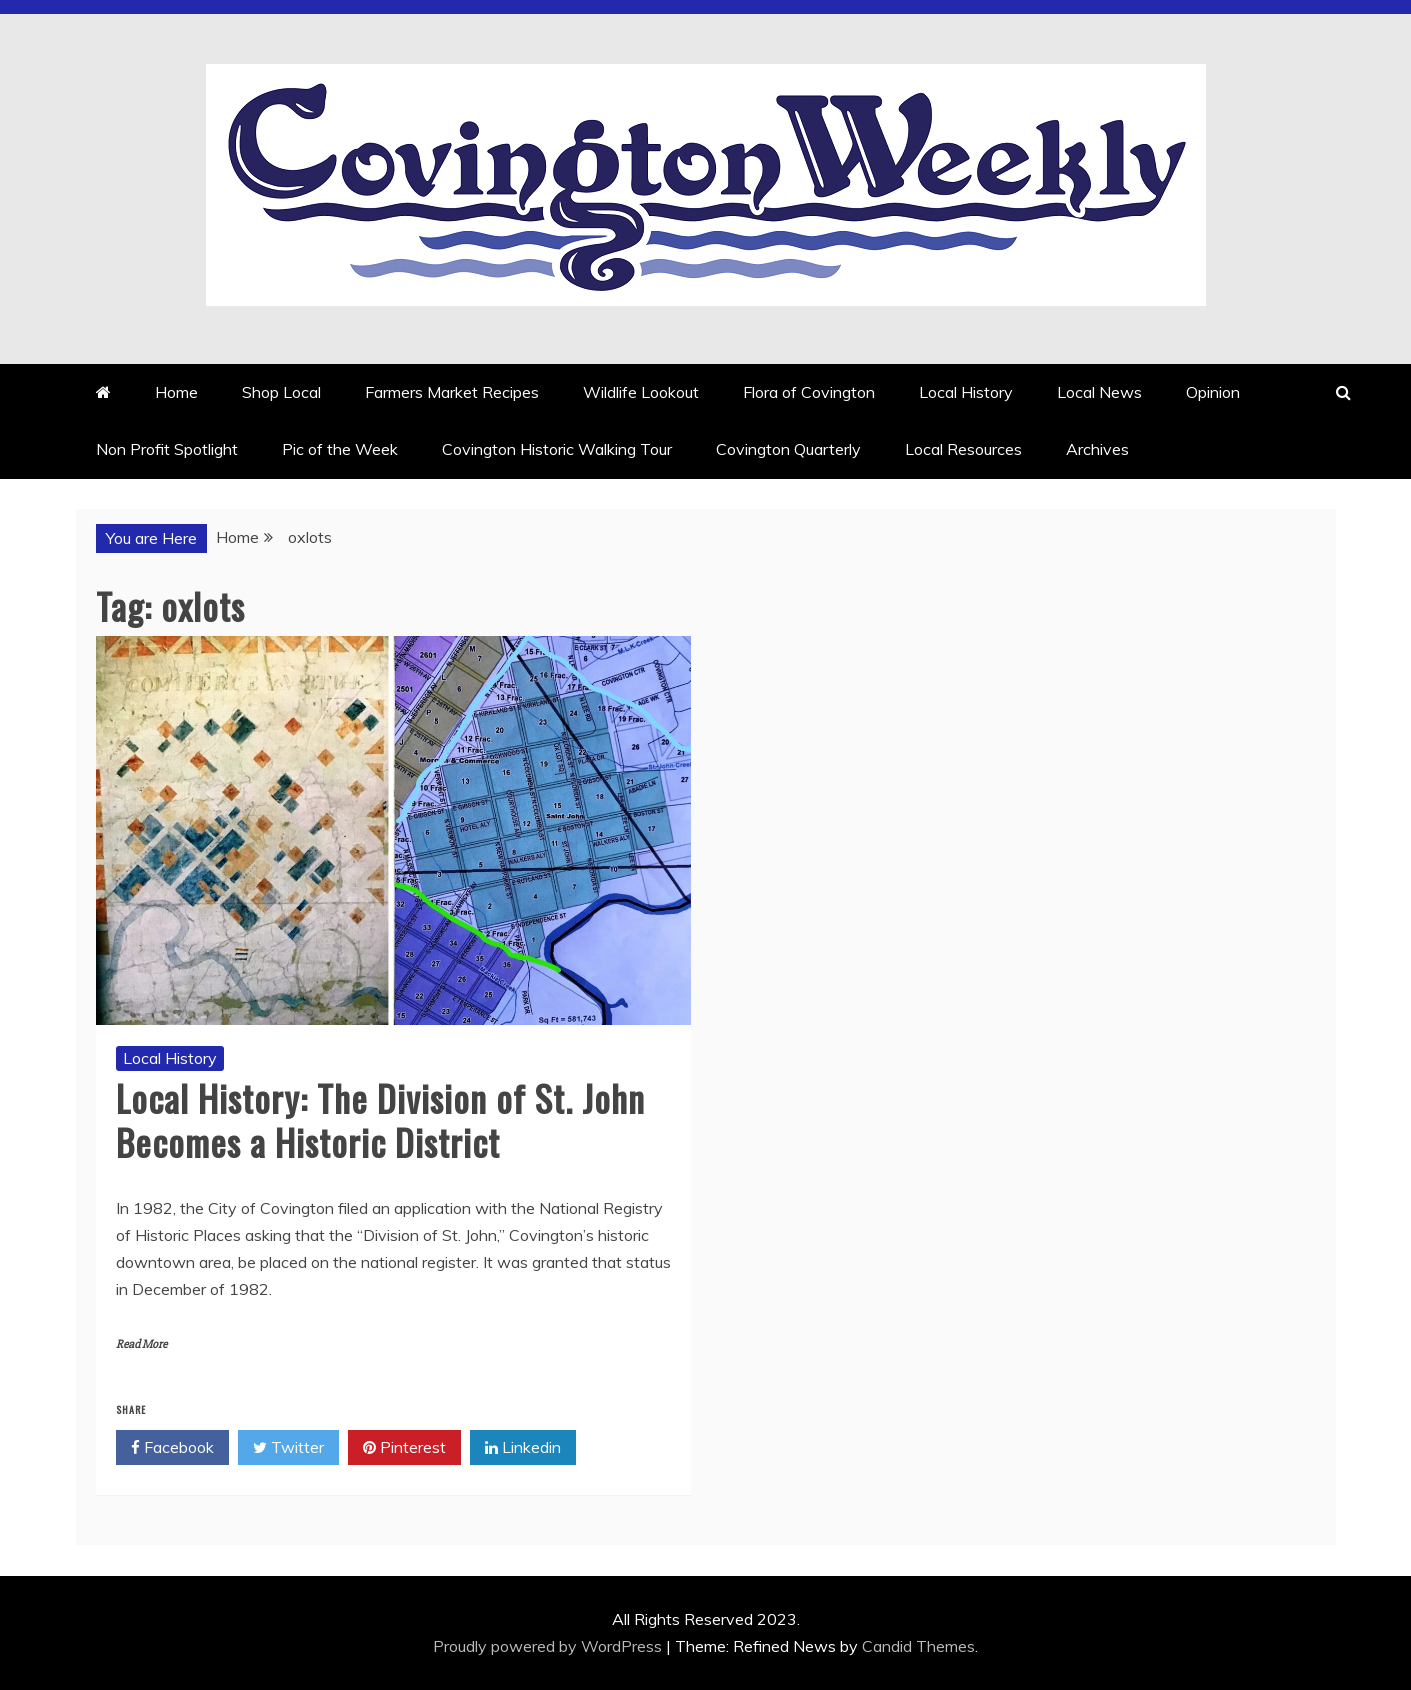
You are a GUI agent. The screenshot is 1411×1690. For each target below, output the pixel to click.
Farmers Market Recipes (452, 392)
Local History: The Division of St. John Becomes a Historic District (380, 1119)
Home (176, 392)
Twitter (288, 1448)
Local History (966, 392)
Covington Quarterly (788, 449)
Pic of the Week (340, 449)
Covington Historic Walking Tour (557, 449)
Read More (141, 1344)
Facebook (172, 1448)
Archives (1097, 449)
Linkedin (523, 1448)
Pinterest (404, 1448)
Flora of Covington (809, 392)
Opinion (1213, 392)
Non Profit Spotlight (167, 449)
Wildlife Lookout (641, 392)
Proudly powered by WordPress (549, 1646)
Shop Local (281, 392)
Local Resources (963, 449)
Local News (1099, 392)
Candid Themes (918, 1646)
